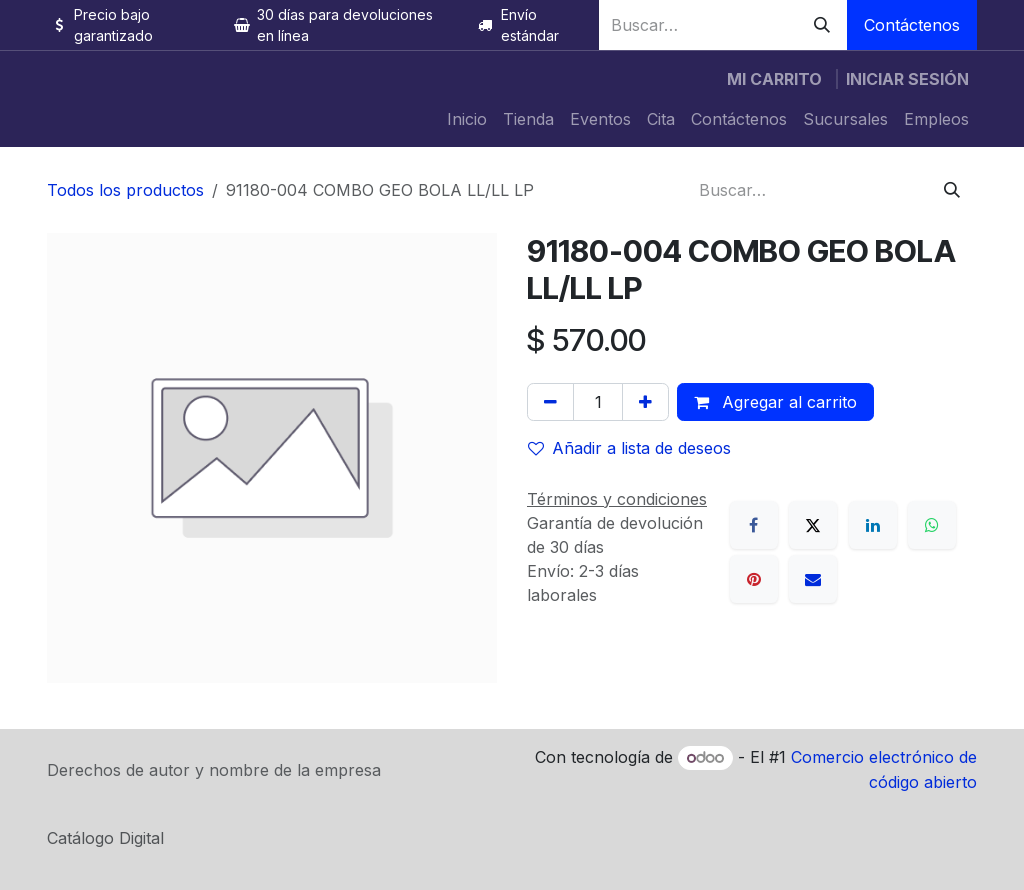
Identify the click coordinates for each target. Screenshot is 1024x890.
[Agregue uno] (645, 402)
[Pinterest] (754, 579)
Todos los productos (125, 190)
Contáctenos (912, 25)
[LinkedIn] (873, 525)
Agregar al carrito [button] (775, 402)
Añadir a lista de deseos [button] (629, 448)
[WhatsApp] (932, 525)
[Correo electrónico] (813, 579)
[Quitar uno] (550, 402)
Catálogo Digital (105, 838)
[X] (813, 525)
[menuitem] (467, 119)
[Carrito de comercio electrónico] (774, 79)
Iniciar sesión (907, 79)
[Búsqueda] (822, 25)
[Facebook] (754, 525)
